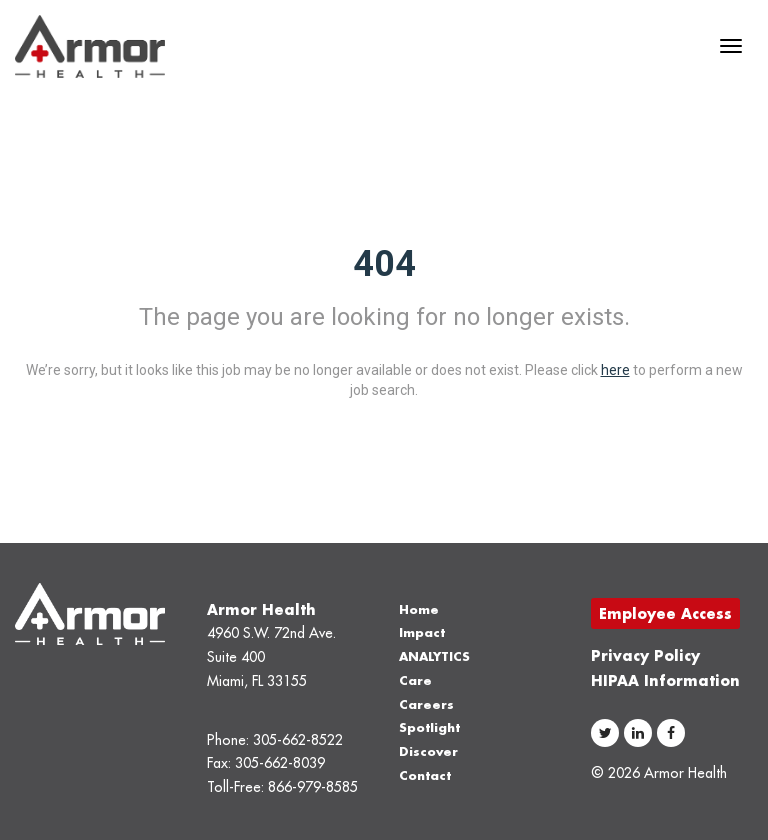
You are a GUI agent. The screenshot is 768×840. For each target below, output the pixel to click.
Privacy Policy (645, 655)
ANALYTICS (434, 656)
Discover (428, 751)
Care (415, 680)
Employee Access (665, 613)
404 (384, 264)
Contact (425, 775)
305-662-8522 (298, 740)
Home (419, 609)
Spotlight (429, 727)
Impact (422, 632)
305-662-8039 (280, 763)
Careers (426, 704)
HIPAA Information (665, 680)
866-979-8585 (313, 787)
